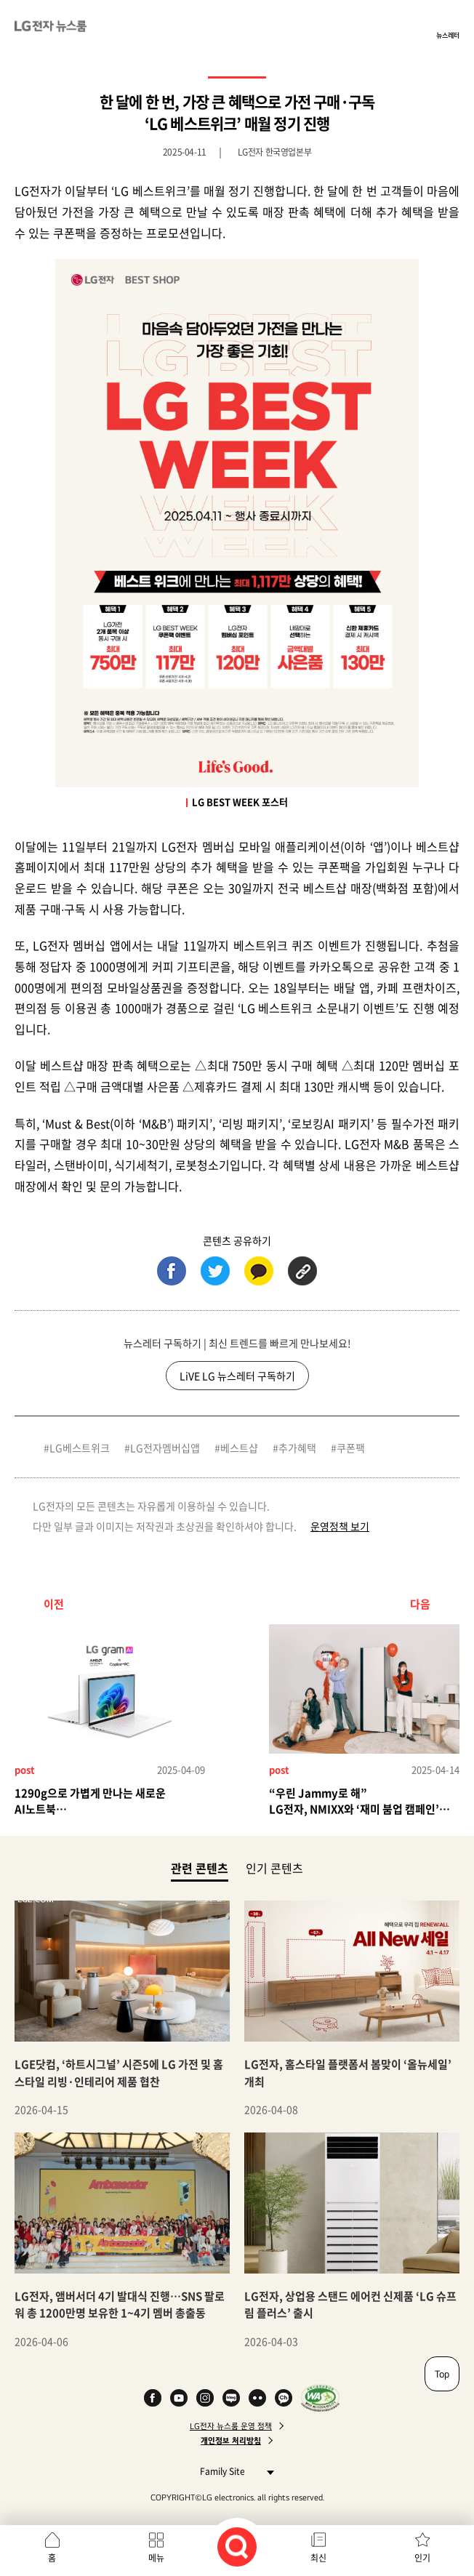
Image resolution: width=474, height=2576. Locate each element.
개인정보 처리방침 (231, 2441)
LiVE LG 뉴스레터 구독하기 (237, 1375)
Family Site (233, 2471)
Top (442, 2374)
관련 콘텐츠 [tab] (199, 1867)
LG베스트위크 (79, 1447)
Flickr (257, 2398)
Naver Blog (231, 2398)
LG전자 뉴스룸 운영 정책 (231, 2426)
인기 (422, 2557)
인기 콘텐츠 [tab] (274, 1868)
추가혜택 (297, 1447)
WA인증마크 (320, 2398)
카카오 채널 (283, 2398)
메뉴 (156, 2557)
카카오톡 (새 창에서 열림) (258, 1270)
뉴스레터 (447, 35)
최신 (318, 2557)
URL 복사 (302, 1270)
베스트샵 (239, 1447)
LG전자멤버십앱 (165, 1447)
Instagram (205, 2398)
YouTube (179, 2398)
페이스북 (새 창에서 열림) (171, 1270)
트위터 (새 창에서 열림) (215, 1270)
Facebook (152, 2398)
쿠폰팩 (351, 1447)
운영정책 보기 (339, 1526)
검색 (237, 2547)
